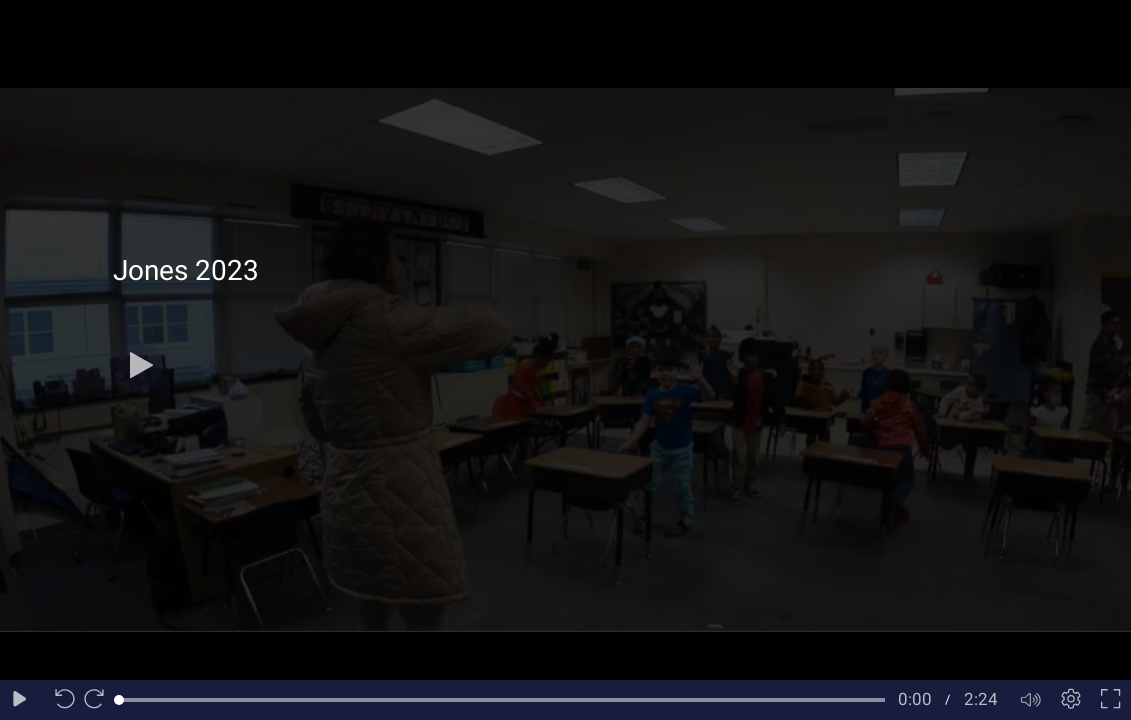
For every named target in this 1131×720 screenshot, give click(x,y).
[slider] (502, 700)
